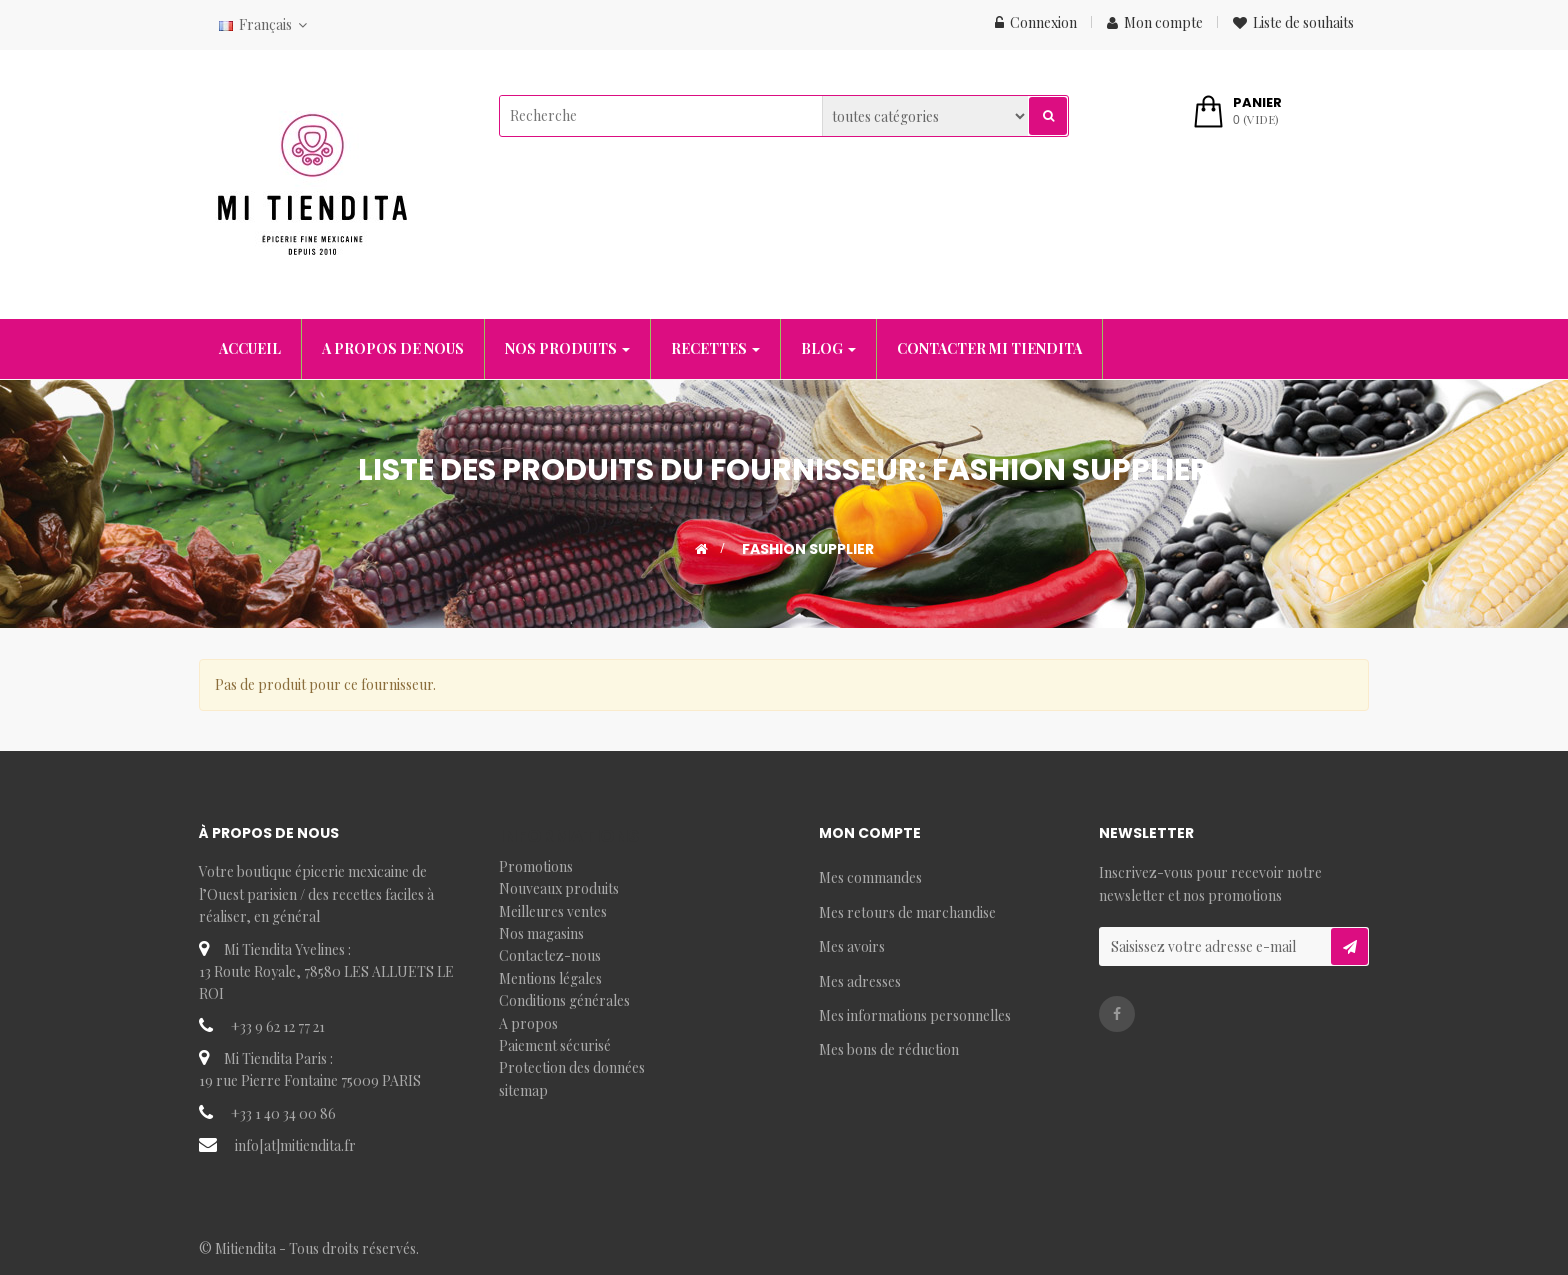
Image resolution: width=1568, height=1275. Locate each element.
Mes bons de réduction (889, 1049)
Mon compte (1155, 22)
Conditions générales (564, 1000)
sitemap (523, 1090)
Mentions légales (550, 978)
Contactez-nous (550, 955)
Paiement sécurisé (555, 1045)
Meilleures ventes (553, 911)
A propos (528, 1023)
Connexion (1036, 22)
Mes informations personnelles (915, 1015)
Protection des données (572, 1067)
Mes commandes (870, 877)
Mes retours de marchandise (907, 912)
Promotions (536, 866)
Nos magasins (541, 933)
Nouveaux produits (559, 888)
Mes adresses (860, 981)
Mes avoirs (852, 946)
